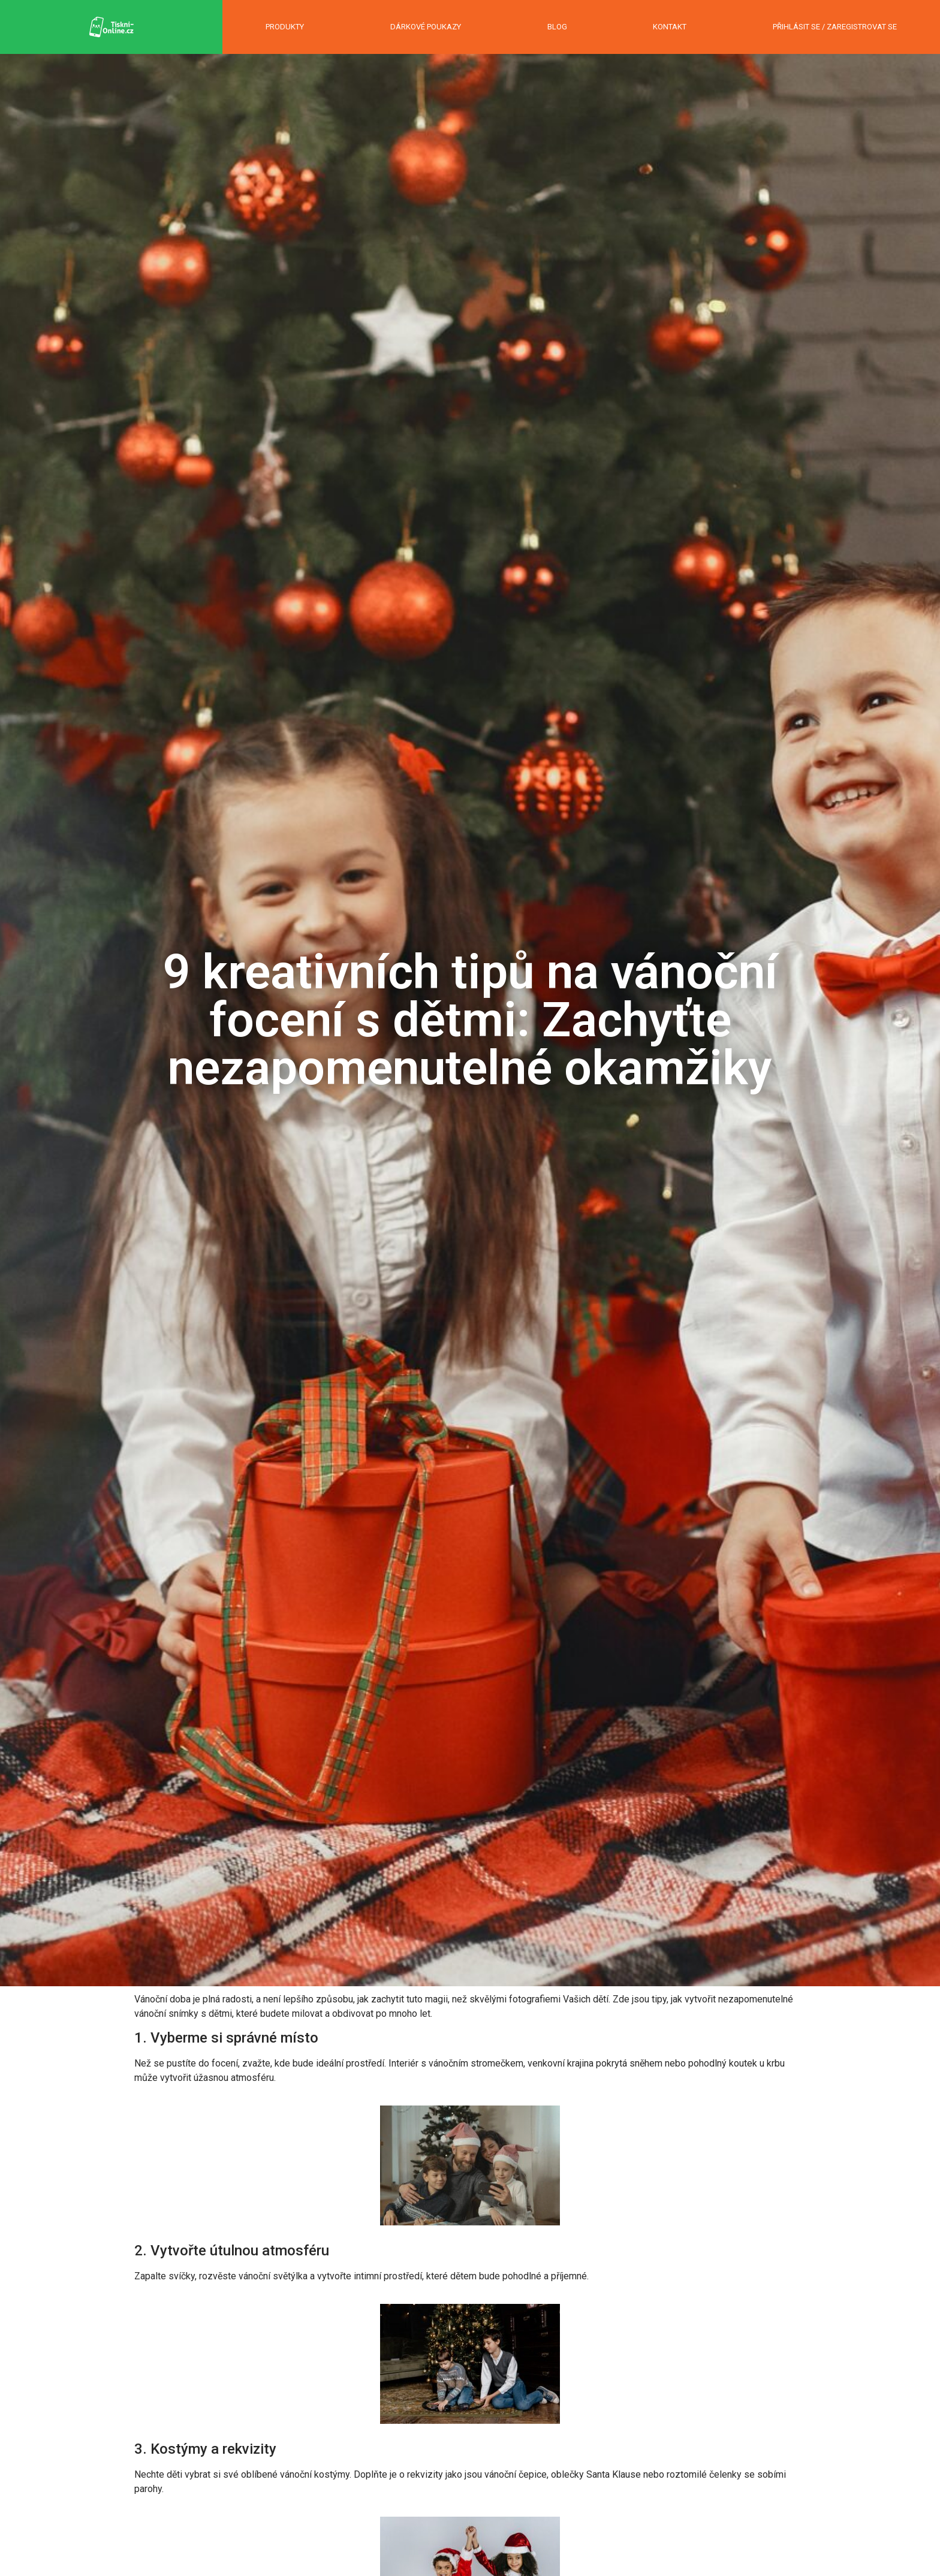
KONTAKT (669, 26)
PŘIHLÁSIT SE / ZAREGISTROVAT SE (835, 26)
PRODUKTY (285, 26)
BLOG (557, 26)
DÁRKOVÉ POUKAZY (425, 26)
